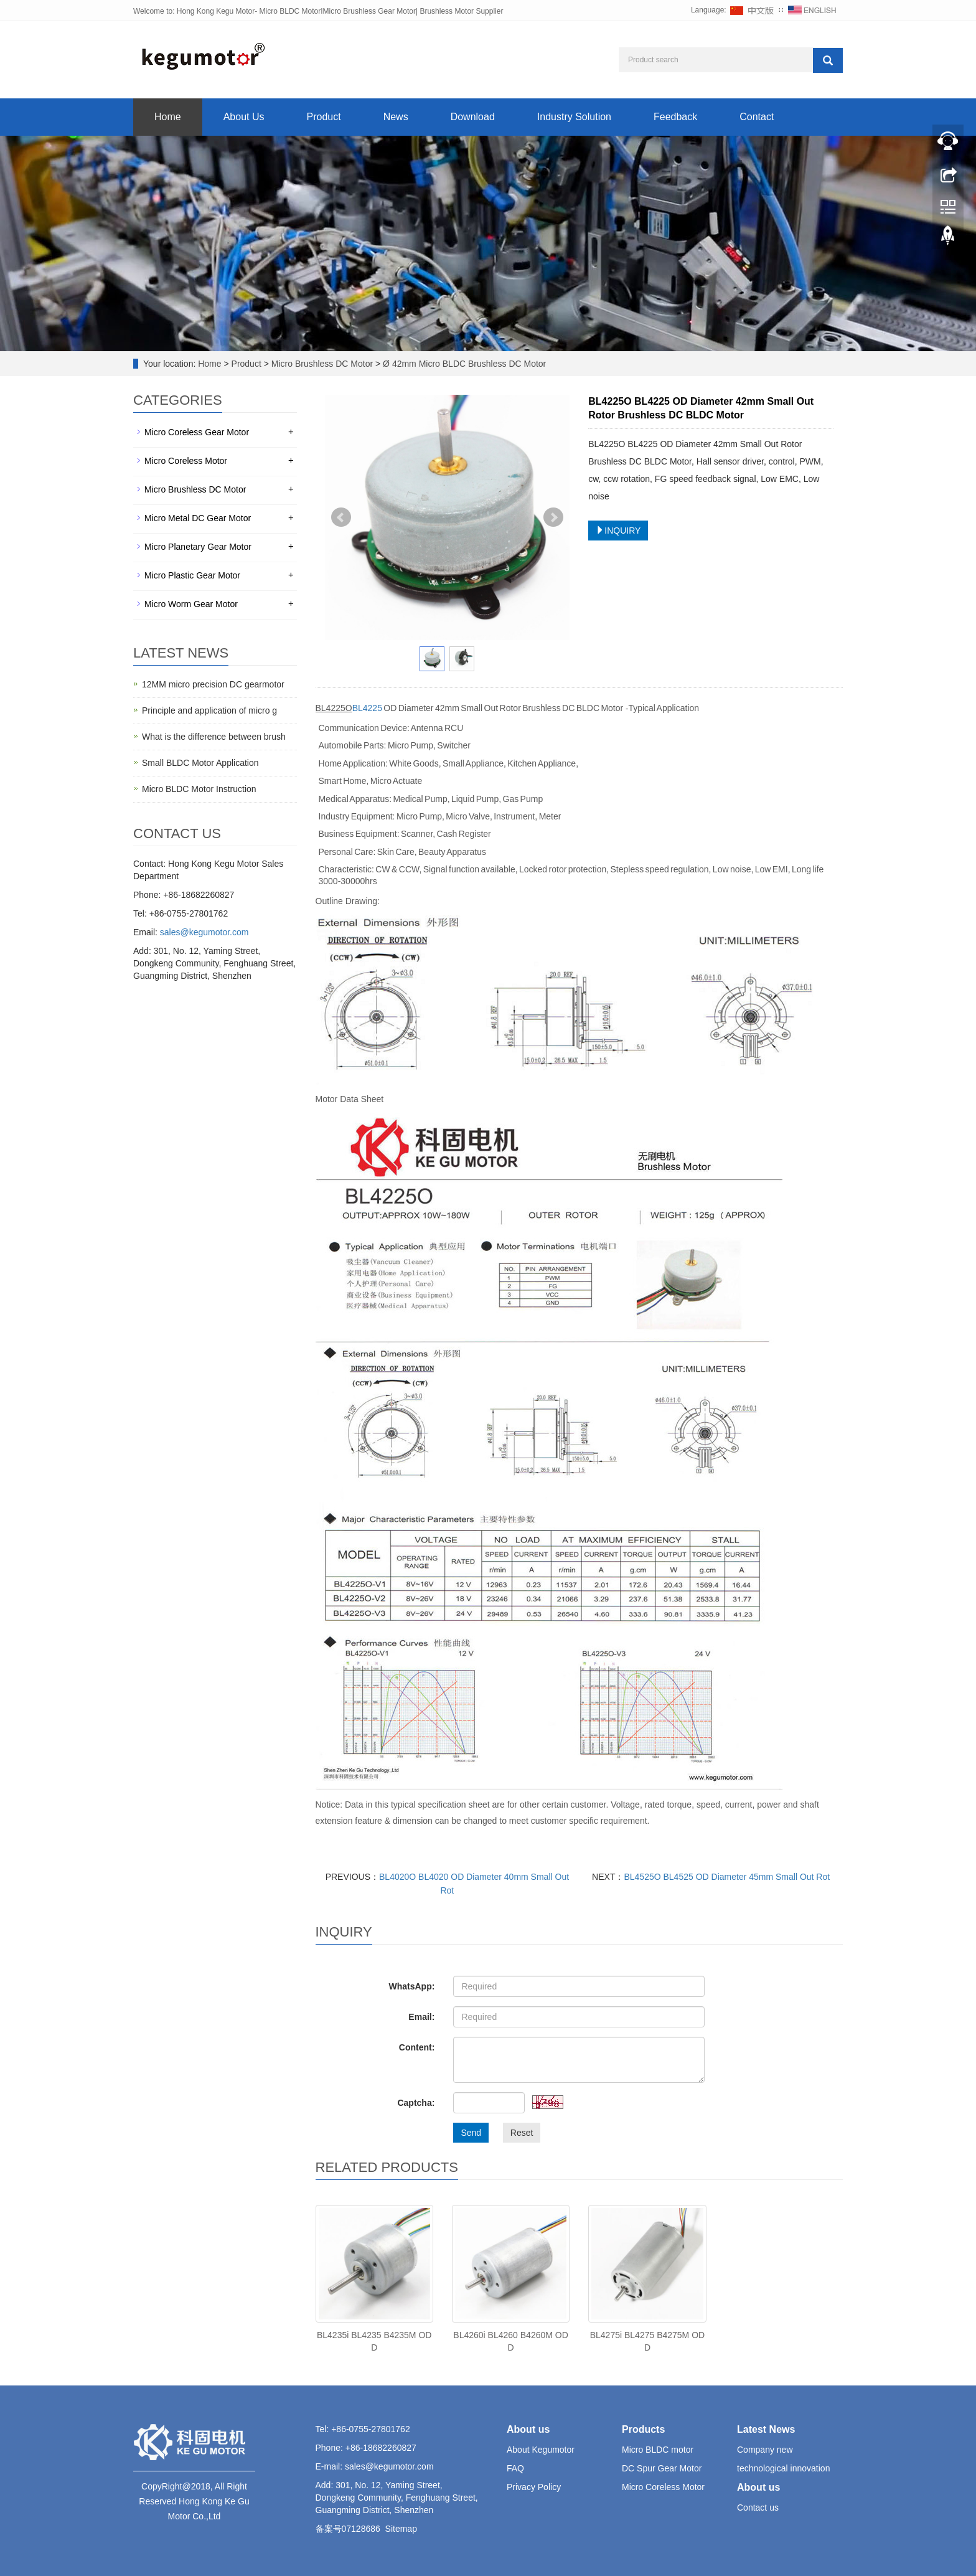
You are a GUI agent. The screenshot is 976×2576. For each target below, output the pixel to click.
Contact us (758, 2507)
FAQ (515, 2468)
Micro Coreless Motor (185, 461)
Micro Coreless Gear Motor (196, 432)
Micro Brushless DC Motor (322, 364)
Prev (341, 517)
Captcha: (415, 2103)
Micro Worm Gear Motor (191, 604)
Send (471, 2133)
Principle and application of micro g (209, 710)
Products (643, 2429)
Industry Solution (574, 116)
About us (528, 2429)
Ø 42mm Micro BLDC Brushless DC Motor (463, 364)
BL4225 (367, 708)
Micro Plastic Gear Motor (192, 575)
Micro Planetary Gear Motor (197, 547)
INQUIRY (618, 530)
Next (553, 517)
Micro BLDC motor (657, 2450)
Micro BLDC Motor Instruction (199, 789)
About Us (244, 116)
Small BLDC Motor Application (200, 763)
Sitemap (401, 2529)
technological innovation (783, 2468)
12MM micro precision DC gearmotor (213, 684)
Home (167, 116)
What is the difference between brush (214, 737)
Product (324, 116)
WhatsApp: (411, 1986)
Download (473, 116)
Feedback (675, 116)
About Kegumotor (541, 2450)
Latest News (766, 2429)
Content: (417, 2047)
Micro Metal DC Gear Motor (197, 518)
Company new (765, 2450)
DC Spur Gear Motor (662, 2468)
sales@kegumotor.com (204, 932)
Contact (756, 116)
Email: (421, 2017)
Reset (521, 2133)
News (395, 116)
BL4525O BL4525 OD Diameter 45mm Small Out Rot (727, 1877)
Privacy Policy (534, 2487)
